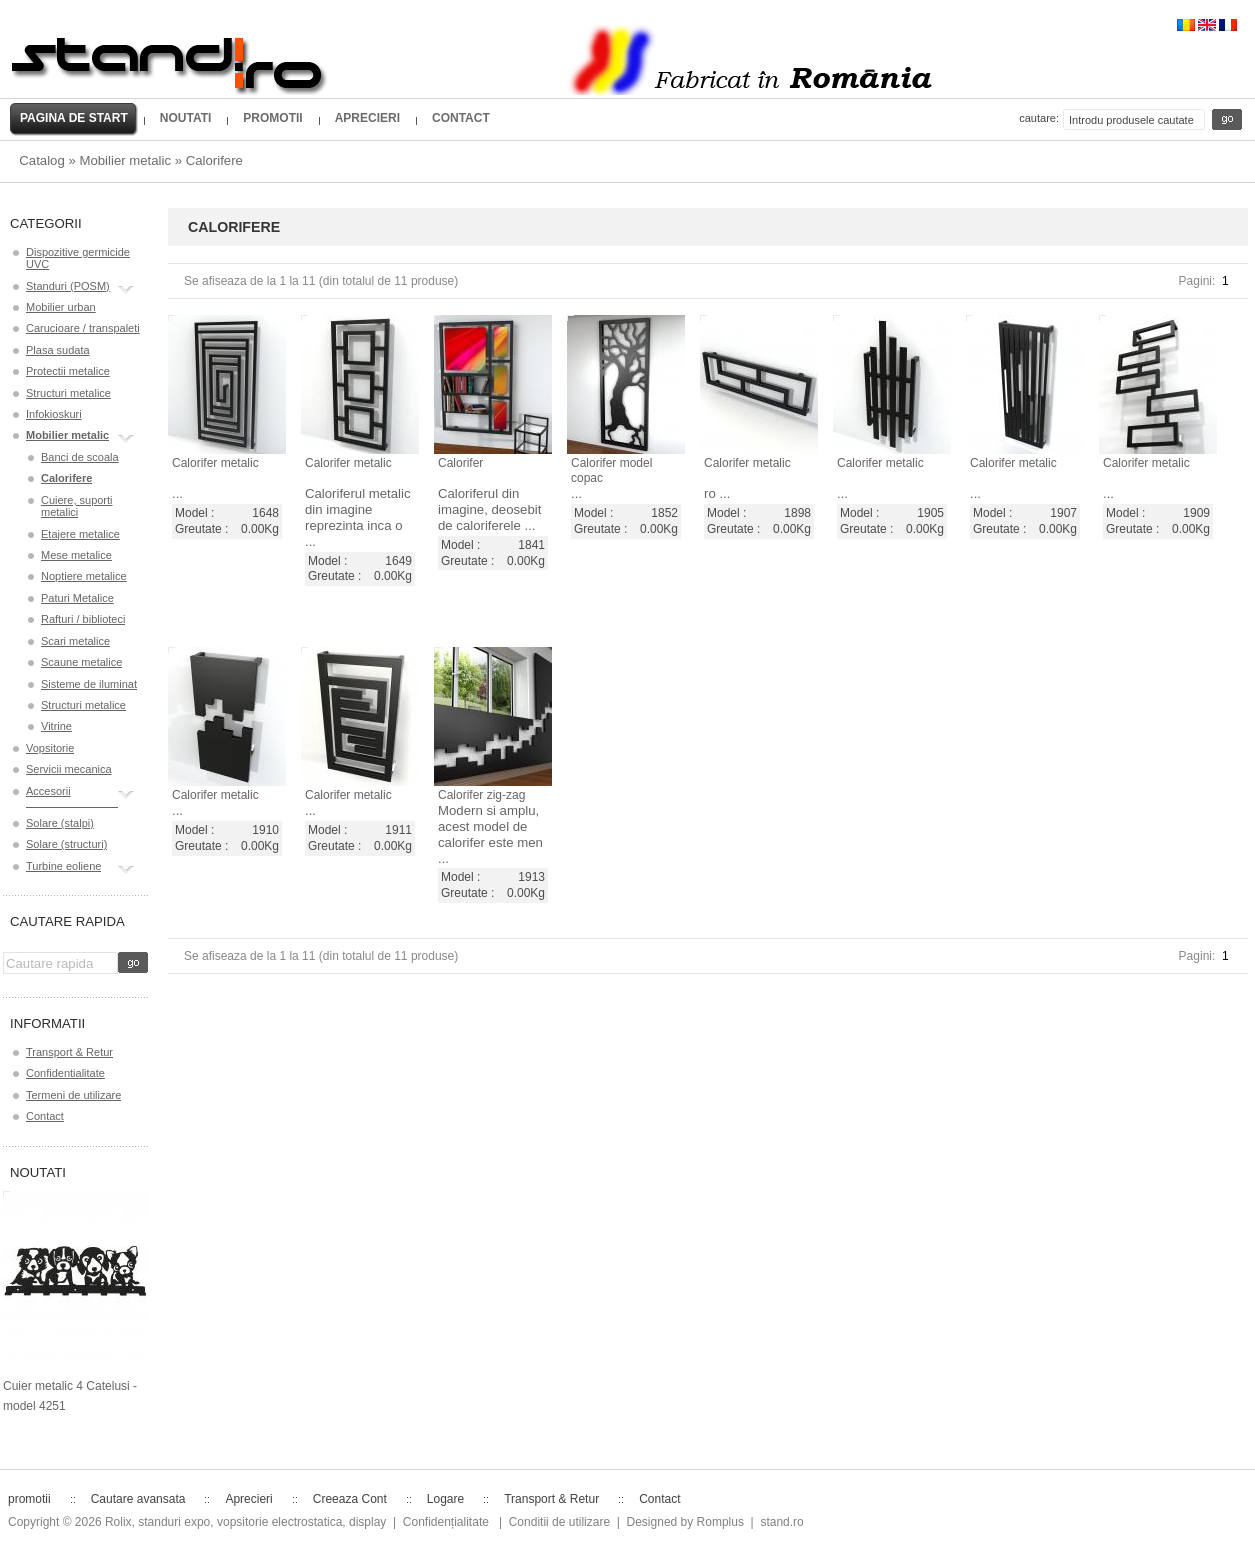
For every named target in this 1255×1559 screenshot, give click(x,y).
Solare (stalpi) (60, 823)
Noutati (186, 118)
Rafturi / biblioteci (83, 619)
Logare (445, 1499)
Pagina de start (74, 118)
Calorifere (214, 160)
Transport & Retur (69, 1052)
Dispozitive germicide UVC (78, 258)
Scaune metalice (81, 662)
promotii (272, 118)
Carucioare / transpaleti (83, 328)
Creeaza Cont (350, 1499)
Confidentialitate (65, 1073)
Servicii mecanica (69, 769)
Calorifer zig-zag (481, 795)
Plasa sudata (58, 350)
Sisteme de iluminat (89, 684)
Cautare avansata (138, 1499)
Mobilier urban (61, 307)
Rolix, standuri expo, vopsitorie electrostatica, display (245, 1522)
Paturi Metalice (77, 598)
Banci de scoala (80, 457)
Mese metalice (76, 555)
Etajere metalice (80, 534)
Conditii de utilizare (559, 1522)
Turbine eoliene (63, 868)
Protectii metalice (68, 371)
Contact (461, 118)
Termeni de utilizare (73, 1095)
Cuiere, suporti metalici (77, 506)
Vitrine (56, 726)
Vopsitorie (50, 748)
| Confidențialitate (441, 1522)
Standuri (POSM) (68, 288)
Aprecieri (367, 118)
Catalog (41, 160)
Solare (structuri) (66, 844)
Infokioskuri (54, 414)
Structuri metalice (68, 393)
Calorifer (460, 463)
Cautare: (1039, 118)
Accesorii (48, 793)
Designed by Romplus (685, 1522)
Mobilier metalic (125, 160)
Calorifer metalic (215, 463)
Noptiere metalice (84, 576)
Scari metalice (75, 641)
